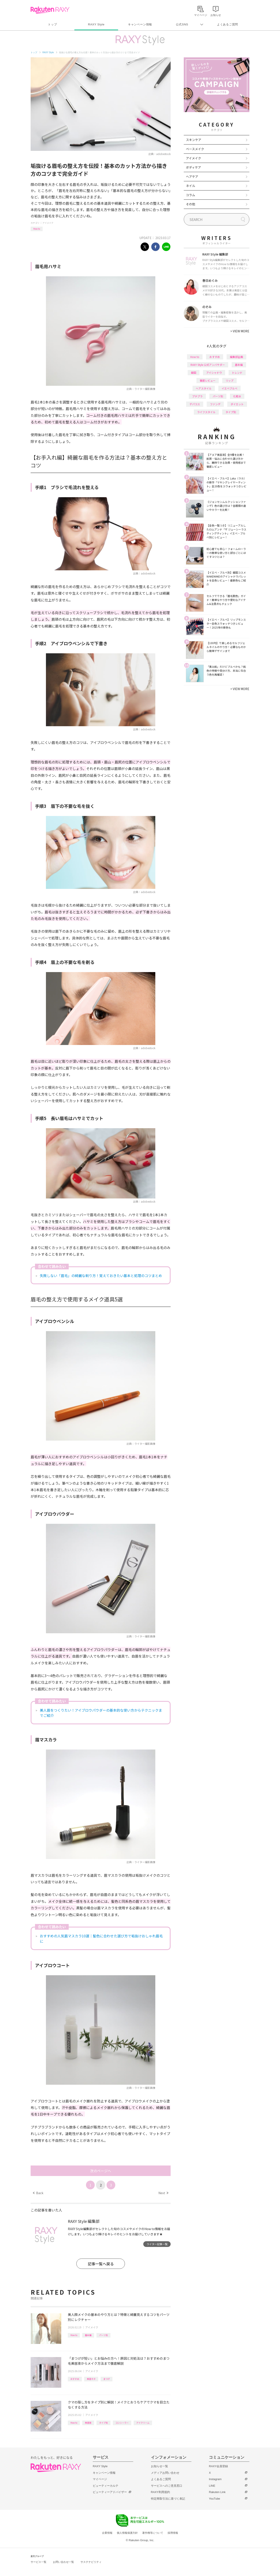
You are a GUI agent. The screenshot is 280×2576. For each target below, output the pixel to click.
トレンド (237, 372)
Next (163, 2193)
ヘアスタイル (204, 388)
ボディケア (193, 167)
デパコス (194, 404)
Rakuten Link (217, 2492)
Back (38, 2193)
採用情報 (173, 2532)
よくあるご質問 (227, 24)
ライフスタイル (206, 412)
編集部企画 (236, 357)
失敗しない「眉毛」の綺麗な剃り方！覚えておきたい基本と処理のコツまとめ (101, 1275)
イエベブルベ (229, 388)
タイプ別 (103, 2422)
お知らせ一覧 (159, 2466)
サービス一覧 (38, 2562)
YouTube (214, 2498)
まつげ (106, 2378)
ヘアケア (192, 176)
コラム (190, 195)
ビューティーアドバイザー (110, 2492)
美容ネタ (91, 2378)
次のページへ (100, 2170)
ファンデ (215, 404)
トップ (52, 24)
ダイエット (237, 404)
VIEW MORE (239, 331)
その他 (190, 204)
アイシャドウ (214, 372)
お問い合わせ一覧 (63, 2562)
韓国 (193, 372)
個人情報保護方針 (127, 2532)
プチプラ (197, 396)
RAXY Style (96, 24)
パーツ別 (103, 2335)
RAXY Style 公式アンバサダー (208, 364)
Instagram (215, 2479)
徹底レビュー (207, 380)
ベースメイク (195, 149)
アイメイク (47, 222)
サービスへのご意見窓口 (166, 2485)
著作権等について (152, 2532)
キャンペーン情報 (140, 24)
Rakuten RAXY (50, 10)
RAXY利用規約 (160, 2492)
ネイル (190, 185)
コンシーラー (122, 2422)
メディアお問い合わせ (165, 2472)
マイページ (100, 2479)
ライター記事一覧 (157, 2244)
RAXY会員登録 (218, 2466)
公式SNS (182, 24)
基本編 (88, 2335)
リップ (229, 380)
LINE (212, 2485)
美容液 (88, 2422)
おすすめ (74, 2378)
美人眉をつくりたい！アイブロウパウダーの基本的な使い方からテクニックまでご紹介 (101, 1712)
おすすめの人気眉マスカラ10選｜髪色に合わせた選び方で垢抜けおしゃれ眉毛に (101, 1938)
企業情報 (107, 2532)
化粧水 (237, 396)
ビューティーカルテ (105, 2485)
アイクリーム (142, 2422)
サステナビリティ (91, 2562)
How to (36, 228)
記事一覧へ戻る (101, 2263)
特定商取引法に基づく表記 (168, 2498)
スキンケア (193, 139)
